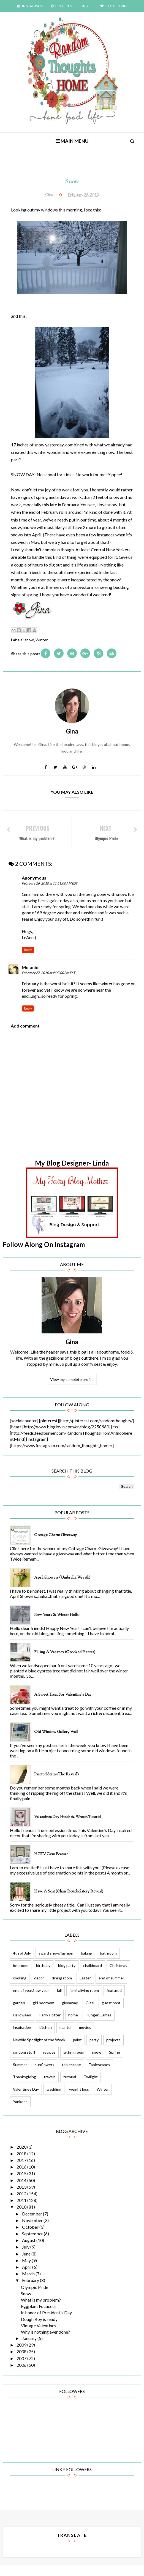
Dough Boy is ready (39, 2328)
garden (19, 2012)
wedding (54, 2098)
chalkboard (92, 1975)
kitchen (45, 2036)
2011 (22, 2209)
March (29, 2283)
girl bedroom (43, 2012)
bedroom (20, 1975)
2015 (22, 2183)
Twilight (91, 2086)
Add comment (25, 1027)
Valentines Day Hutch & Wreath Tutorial (67, 1826)
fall (59, 1999)
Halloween (22, 2024)
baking (86, 1962)
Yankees (20, 2110)
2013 (22, 2196)
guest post (111, 2012)
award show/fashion (56, 1962)
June (26, 2263)
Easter (85, 1987)
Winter (42, 640)
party (94, 2048)
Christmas (118, 1975)
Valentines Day (26, 2098)
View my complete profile (72, 1381)
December (32, 2223)
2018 (22, 2162)
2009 (22, 2354)
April (27, 2276)
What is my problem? (41, 2309)
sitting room (73, 2061)
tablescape (71, 2073)
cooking (19, 1987)
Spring (114, 2061)
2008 (22, 2361)
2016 (22, 2176)
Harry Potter (50, 2024)
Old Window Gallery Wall (56, 1741)
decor (39, 1987)
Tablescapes (99, 2073)
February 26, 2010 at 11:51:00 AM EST (49, 885)
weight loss (79, 2098)
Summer (20, 2073)
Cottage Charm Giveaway (55, 1544)
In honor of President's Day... (47, 2322)
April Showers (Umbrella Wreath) (62, 1586)
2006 (22, 2374)
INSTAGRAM (30, 6)
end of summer (111, 1987)
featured (114, 1999)
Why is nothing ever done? (45, 2341)
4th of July (22, 1962)
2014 (22, 2189)
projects (113, 2048)
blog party (66, 1975)
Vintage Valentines (38, 2334)
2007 (22, 2367)
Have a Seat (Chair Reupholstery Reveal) (68, 1900)
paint (77, 2048)
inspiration (22, 2036)
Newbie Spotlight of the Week (39, 2048)
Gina (72, 1343)
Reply (28, 951)
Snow (26, 2302)
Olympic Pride (34, 2296)
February (31, 2289)
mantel (65, 2036)
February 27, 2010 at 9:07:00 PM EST (48, 974)
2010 (22, 2216)
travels (50, 2086)
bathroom (108, 1962)
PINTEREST (62, 6)
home (73, 2024)
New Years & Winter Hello (56, 1624)
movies (85, 2036)
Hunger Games (99, 2024)
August (29, 2249)
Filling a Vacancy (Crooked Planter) (64, 1661)
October (30, 2236)
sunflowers (44, 2073)
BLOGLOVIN (113, 6)
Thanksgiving (24, 2086)
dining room (62, 1987)
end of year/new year (31, 1999)
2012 (22, 2203)
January (29, 2347)
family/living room (84, 1999)
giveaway (70, 2012)
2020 (22, 2156)
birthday (43, 1975)
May (27, 2269)
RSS (87, 6)
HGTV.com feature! (51, 1863)
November (33, 2229)
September (33, 2243)
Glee (90, 2012)
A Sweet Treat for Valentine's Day (62, 1703)
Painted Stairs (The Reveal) (56, 1783)
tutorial (69, 2086)
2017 (22, 2169)
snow (29, 640)
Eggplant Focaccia (38, 2315)
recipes (49, 2061)
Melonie (30, 968)
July (26, 2256)
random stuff (24, 2061)
